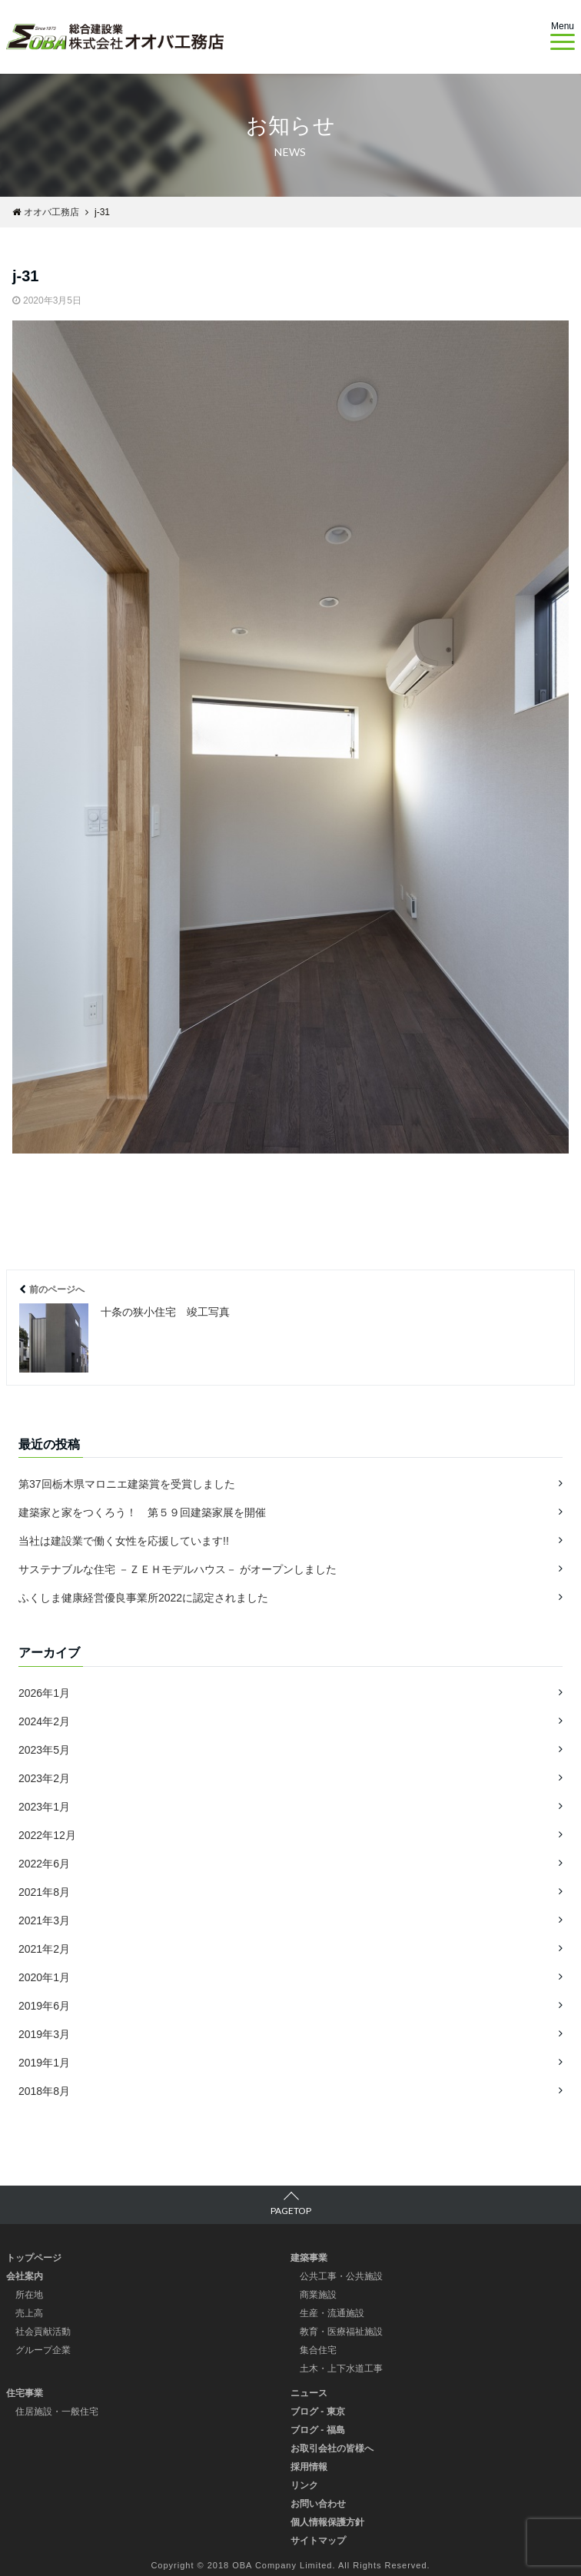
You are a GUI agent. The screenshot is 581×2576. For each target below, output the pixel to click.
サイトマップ (318, 2540)
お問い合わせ (318, 2503)
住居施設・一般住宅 (56, 2411)
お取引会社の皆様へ (332, 2448)
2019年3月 (44, 2034)
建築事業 (308, 2257)
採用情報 (308, 2466)
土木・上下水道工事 (341, 2368)
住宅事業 (24, 2393)
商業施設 (318, 2294)
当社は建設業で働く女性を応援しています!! (123, 1541)
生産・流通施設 (332, 2313)
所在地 (29, 2294)
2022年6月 (44, 1863)
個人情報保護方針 (327, 2522)
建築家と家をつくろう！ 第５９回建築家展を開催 (142, 1512)
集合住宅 (318, 2350)
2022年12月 (47, 1835)
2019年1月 (44, 2062)
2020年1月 (44, 1977)
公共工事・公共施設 (341, 2276)
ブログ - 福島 (317, 2430)
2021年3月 (44, 1920)
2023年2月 (44, 1778)
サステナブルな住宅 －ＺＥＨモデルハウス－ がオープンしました (177, 1569)
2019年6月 (44, 2006)
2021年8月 (44, 1892)
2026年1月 (44, 1693)
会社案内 (24, 2276)
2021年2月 (44, 1949)
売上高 (29, 2313)
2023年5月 (44, 1750)
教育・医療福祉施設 (341, 2331)
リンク (304, 2485)
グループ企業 (43, 2350)
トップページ (33, 2257)
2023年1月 (44, 1807)
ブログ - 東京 (317, 2411)
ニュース (308, 2393)
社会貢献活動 (43, 2331)
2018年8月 (44, 2091)
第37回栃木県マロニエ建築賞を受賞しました (126, 1484)
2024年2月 (44, 1721)
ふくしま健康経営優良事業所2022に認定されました (143, 1598)
